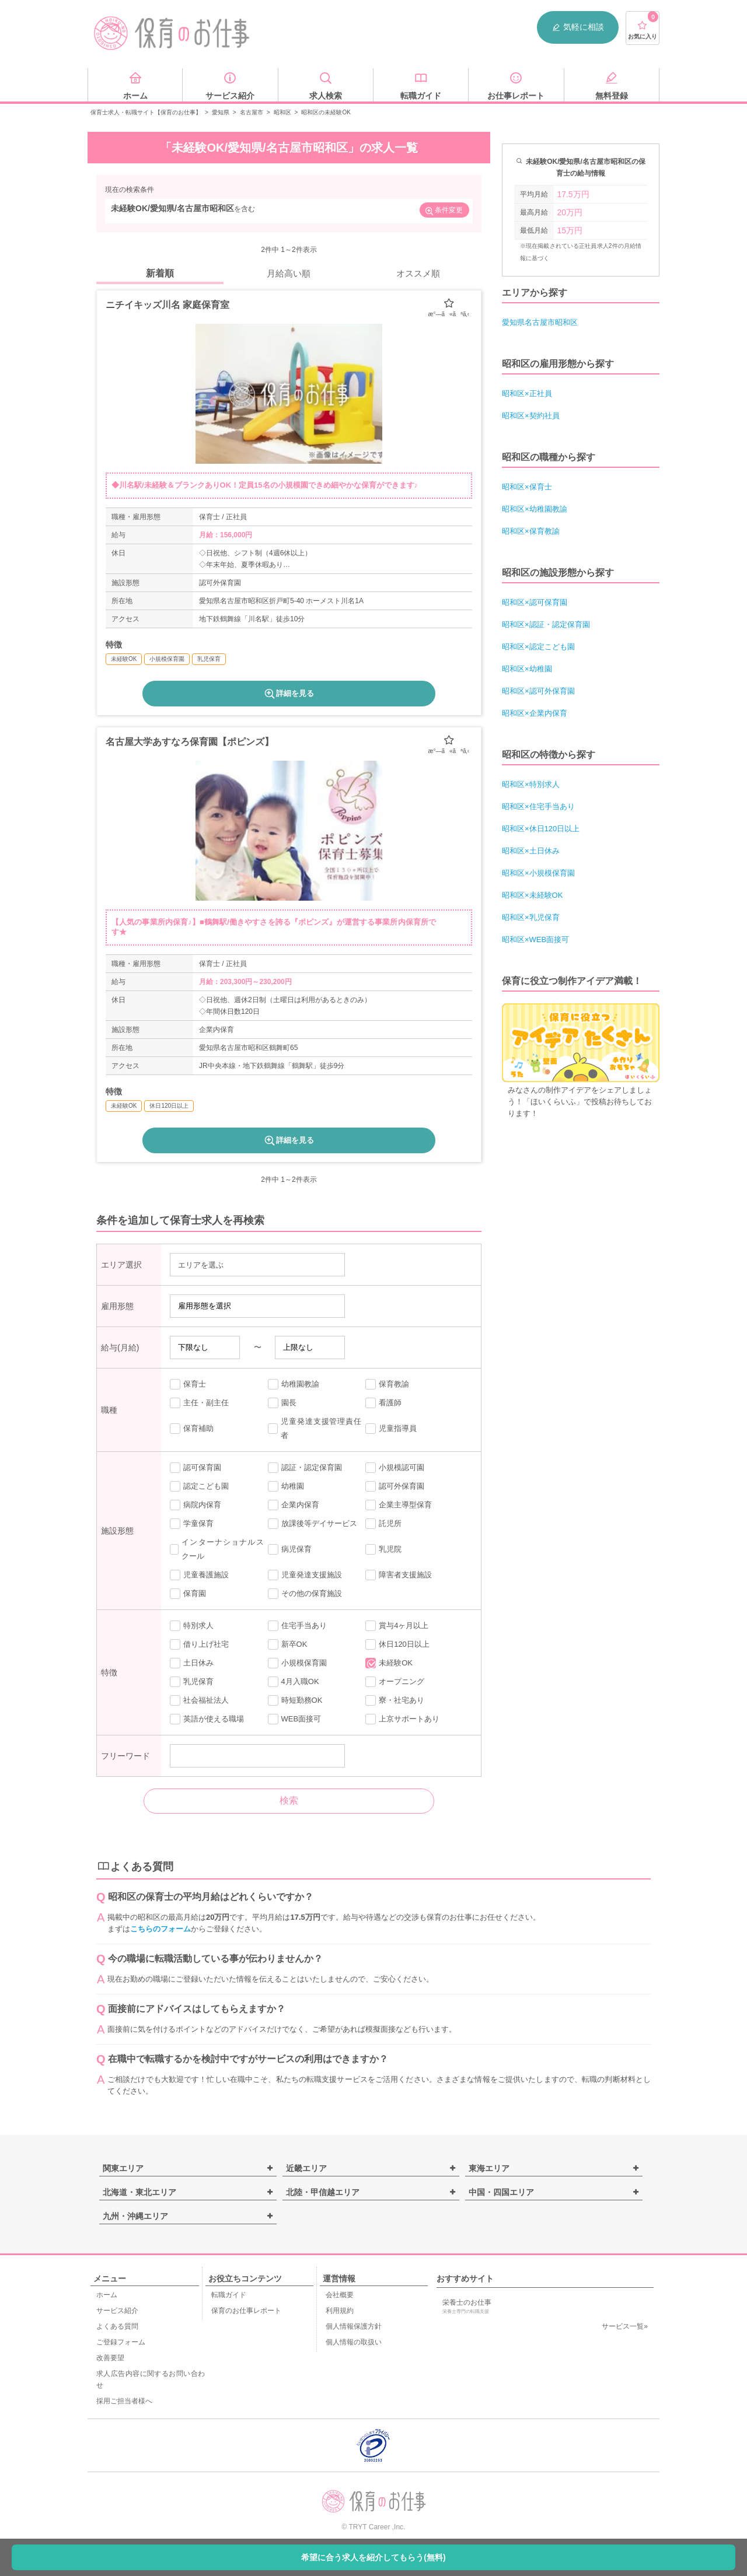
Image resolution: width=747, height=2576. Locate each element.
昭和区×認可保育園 (534, 602)
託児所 (383, 1523)
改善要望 (110, 2358)
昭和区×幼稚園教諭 (534, 509)
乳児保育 (192, 1681)
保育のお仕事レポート (246, 2310)
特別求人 (192, 1625)
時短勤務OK (295, 1700)
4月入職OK (293, 1681)
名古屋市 (251, 112)
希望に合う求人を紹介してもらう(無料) (373, 2557)
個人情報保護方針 (354, 2326)
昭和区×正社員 (527, 393)
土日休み (192, 1663)
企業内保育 (293, 1505)
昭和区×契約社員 (531, 415)
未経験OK (389, 1663)
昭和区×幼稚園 (527, 668)
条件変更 (443, 211)
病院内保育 (195, 1505)
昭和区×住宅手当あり (538, 806)
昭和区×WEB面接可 (535, 939)
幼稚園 (286, 1486)
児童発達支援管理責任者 (315, 1428)
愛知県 (220, 112)
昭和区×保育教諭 (531, 531)
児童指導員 (391, 1428)
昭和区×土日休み (531, 850)
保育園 (188, 1593)
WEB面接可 (295, 1719)
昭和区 (282, 112)
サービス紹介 (117, 2310)
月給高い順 (288, 273)
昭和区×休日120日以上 (541, 828)
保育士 (188, 1384)
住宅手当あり (297, 1625)
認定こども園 (199, 1486)
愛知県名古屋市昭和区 (540, 322)
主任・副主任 (199, 1403)
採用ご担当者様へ (124, 2401)
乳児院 (383, 1549)
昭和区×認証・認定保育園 (546, 624)
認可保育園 (195, 1467)
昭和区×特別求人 (531, 784)
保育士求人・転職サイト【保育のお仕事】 (145, 112)
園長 (282, 1403)
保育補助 (192, 1428)
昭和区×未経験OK (532, 895)
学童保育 (192, 1523)
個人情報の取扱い (354, 2342)
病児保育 (290, 1549)
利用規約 (340, 2310)
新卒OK (288, 1644)
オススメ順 (418, 273)
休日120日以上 (397, 1644)
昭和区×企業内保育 (534, 713)
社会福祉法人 (199, 1700)
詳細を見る (288, 693)
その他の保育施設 (305, 1593)
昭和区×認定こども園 (538, 646)
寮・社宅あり (394, 1700)
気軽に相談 (577, 27)
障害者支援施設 (398, 1575)
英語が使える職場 (207, 1719)
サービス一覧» (625, 2326)
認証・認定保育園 (305, 1467)
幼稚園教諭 (293, 1384)
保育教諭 (387, 1384)
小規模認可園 (394, 1467)
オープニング (394, 1681)
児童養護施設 (199, 1575)
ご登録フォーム (120, 2342)
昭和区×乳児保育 (531, 917)
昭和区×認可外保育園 (538, 691)
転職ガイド (228, 2295)
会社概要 (340, 2295)
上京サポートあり (402, 1719)
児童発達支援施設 (305, 1575)
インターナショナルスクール (217, 1549)
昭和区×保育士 (527, 486)
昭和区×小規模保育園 (538, 873)
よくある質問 (117, 2326)
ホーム (106, 2295)
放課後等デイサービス (312, 1523)
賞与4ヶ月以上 (396, 1625)
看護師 (383, 1403)
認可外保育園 (394, 1486)
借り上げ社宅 (199, 1644)
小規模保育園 (297, 1663)
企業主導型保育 (398, 1505)
